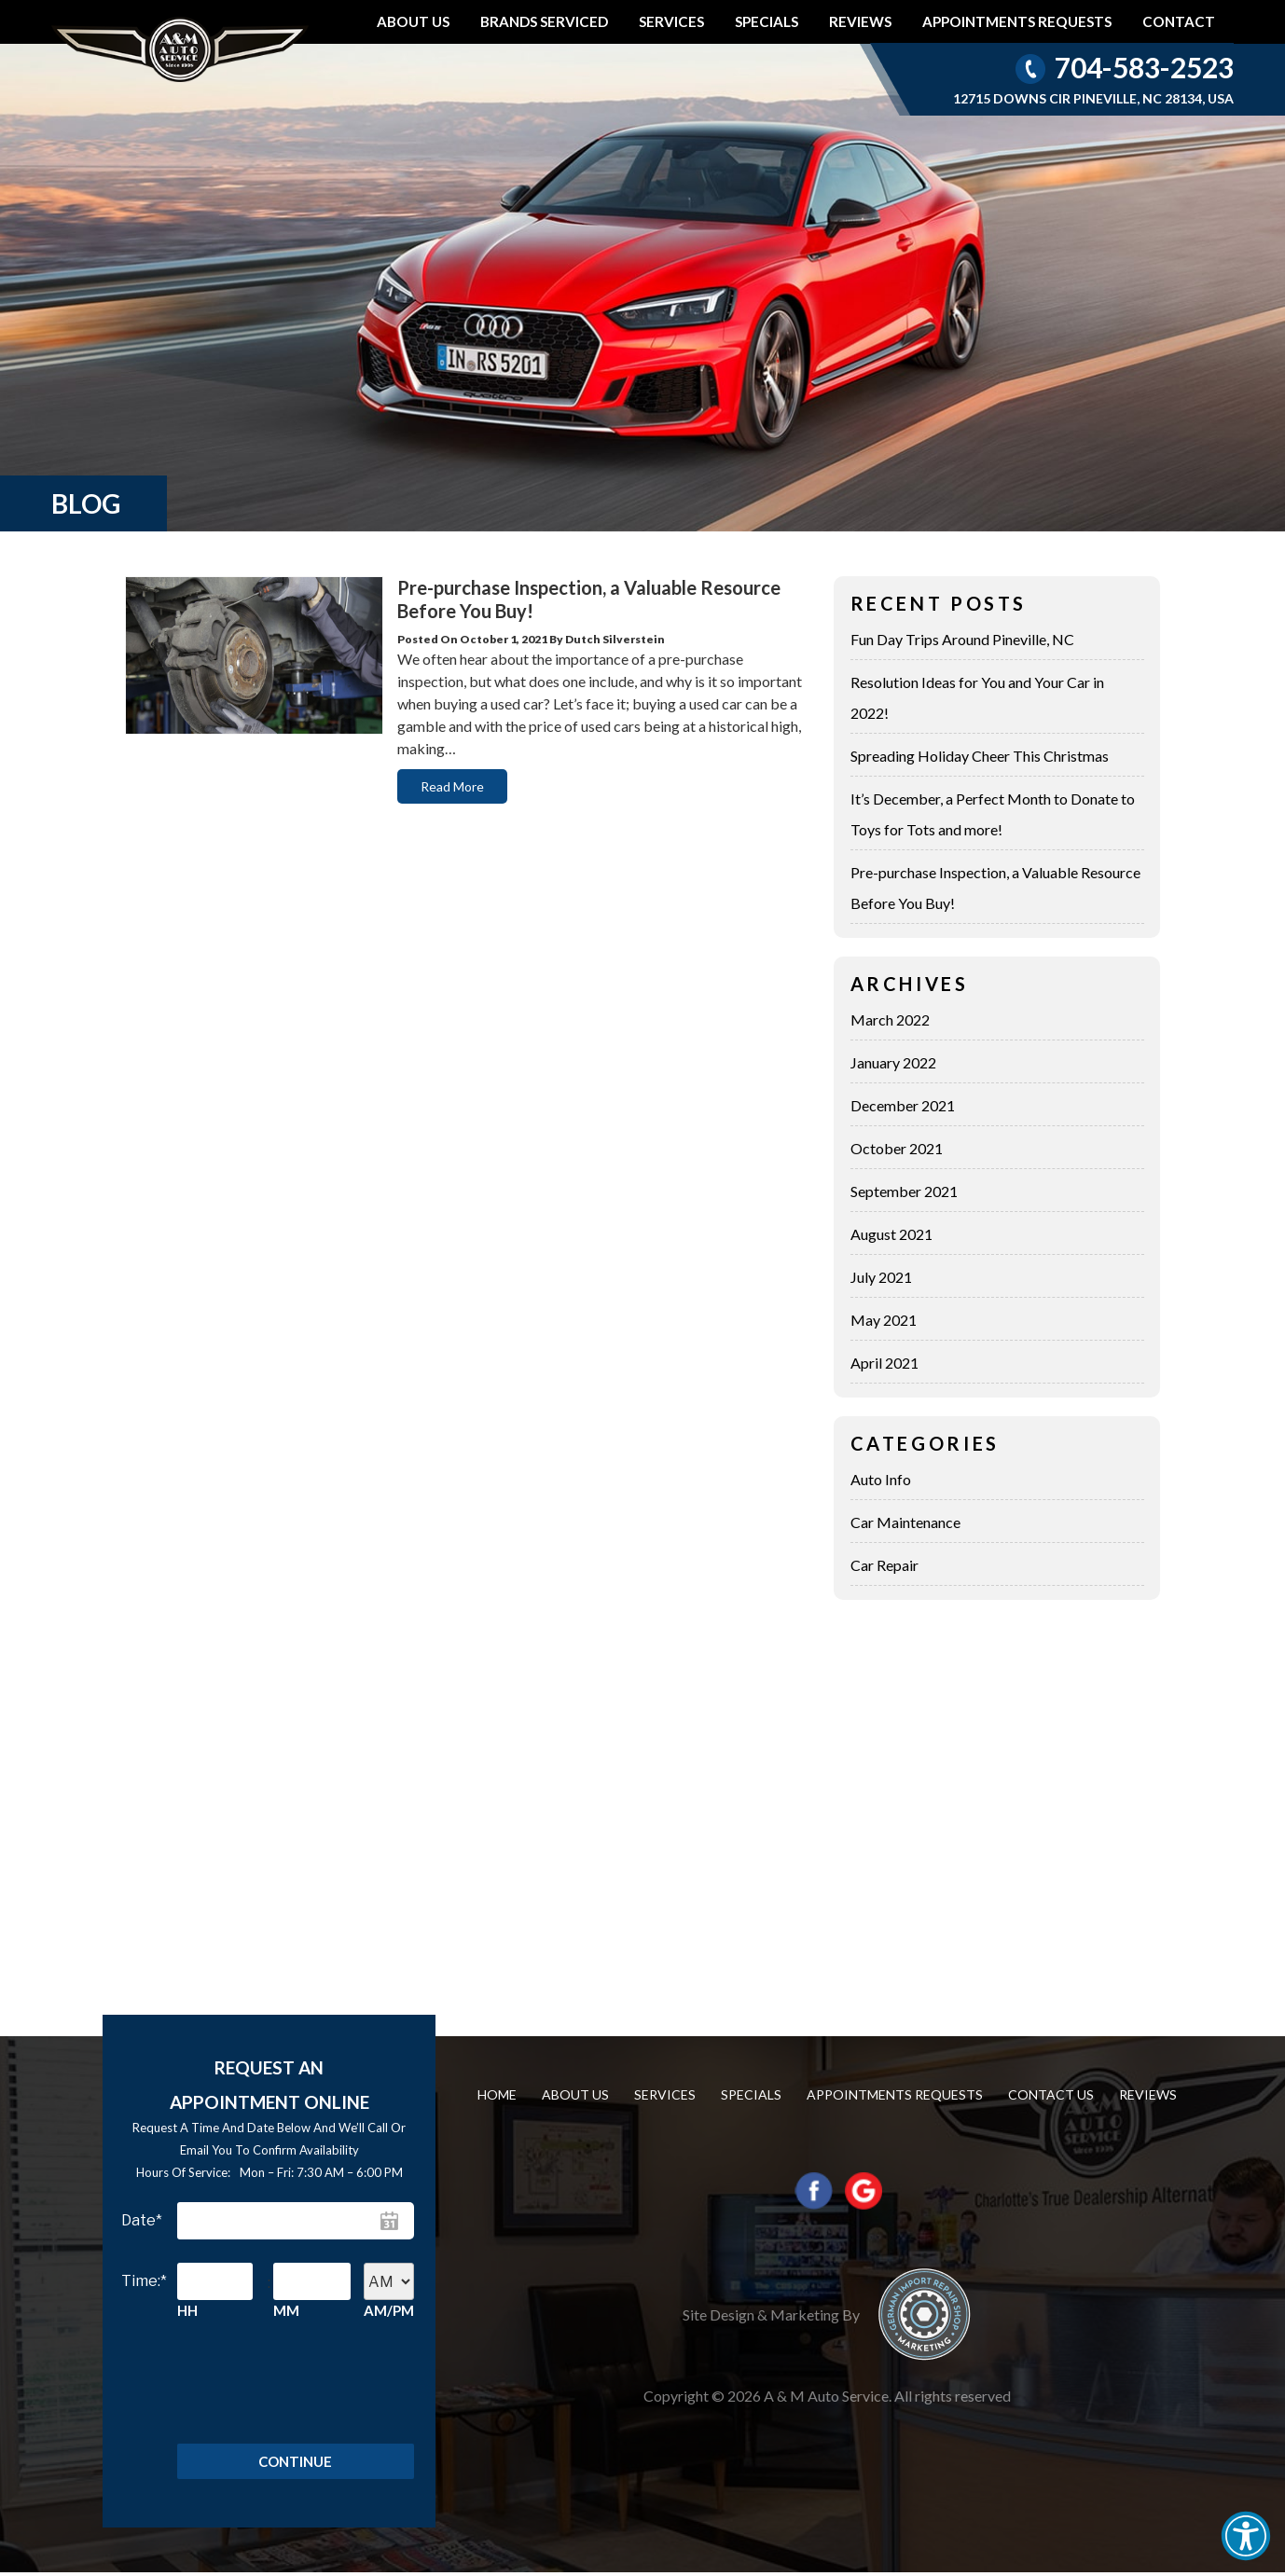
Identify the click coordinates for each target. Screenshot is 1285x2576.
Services (671, 21)
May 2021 (883, 1320)
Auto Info (880, 1479)
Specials (766, 21)
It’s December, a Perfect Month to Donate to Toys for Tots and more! (992, 814)
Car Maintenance (905, 1522)
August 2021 (891, 1234)
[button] (1246, 2536)
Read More (452, 786)
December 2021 (902, 1105)
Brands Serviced (544, 21)
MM (286, 2310)
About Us (413, 21)
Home (497, 2094)
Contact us (1051, 2094)
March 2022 (890, 1019)
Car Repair (884, 1565)
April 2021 (884, 1362)
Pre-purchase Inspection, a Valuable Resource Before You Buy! (995, 887)
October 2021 (896, 1148)
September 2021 (904, 1191)
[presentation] (290, 2377)
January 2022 (893, 1062)
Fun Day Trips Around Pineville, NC (962, 639)
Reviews (860, 21)
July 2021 (881, 1277)
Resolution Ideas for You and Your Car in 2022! (977, 697)
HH (187, 2310)
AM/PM (389, 2310)
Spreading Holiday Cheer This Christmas (979, 756)
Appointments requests (1017, 21)
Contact (1178, 21)
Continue (295, 2463)
